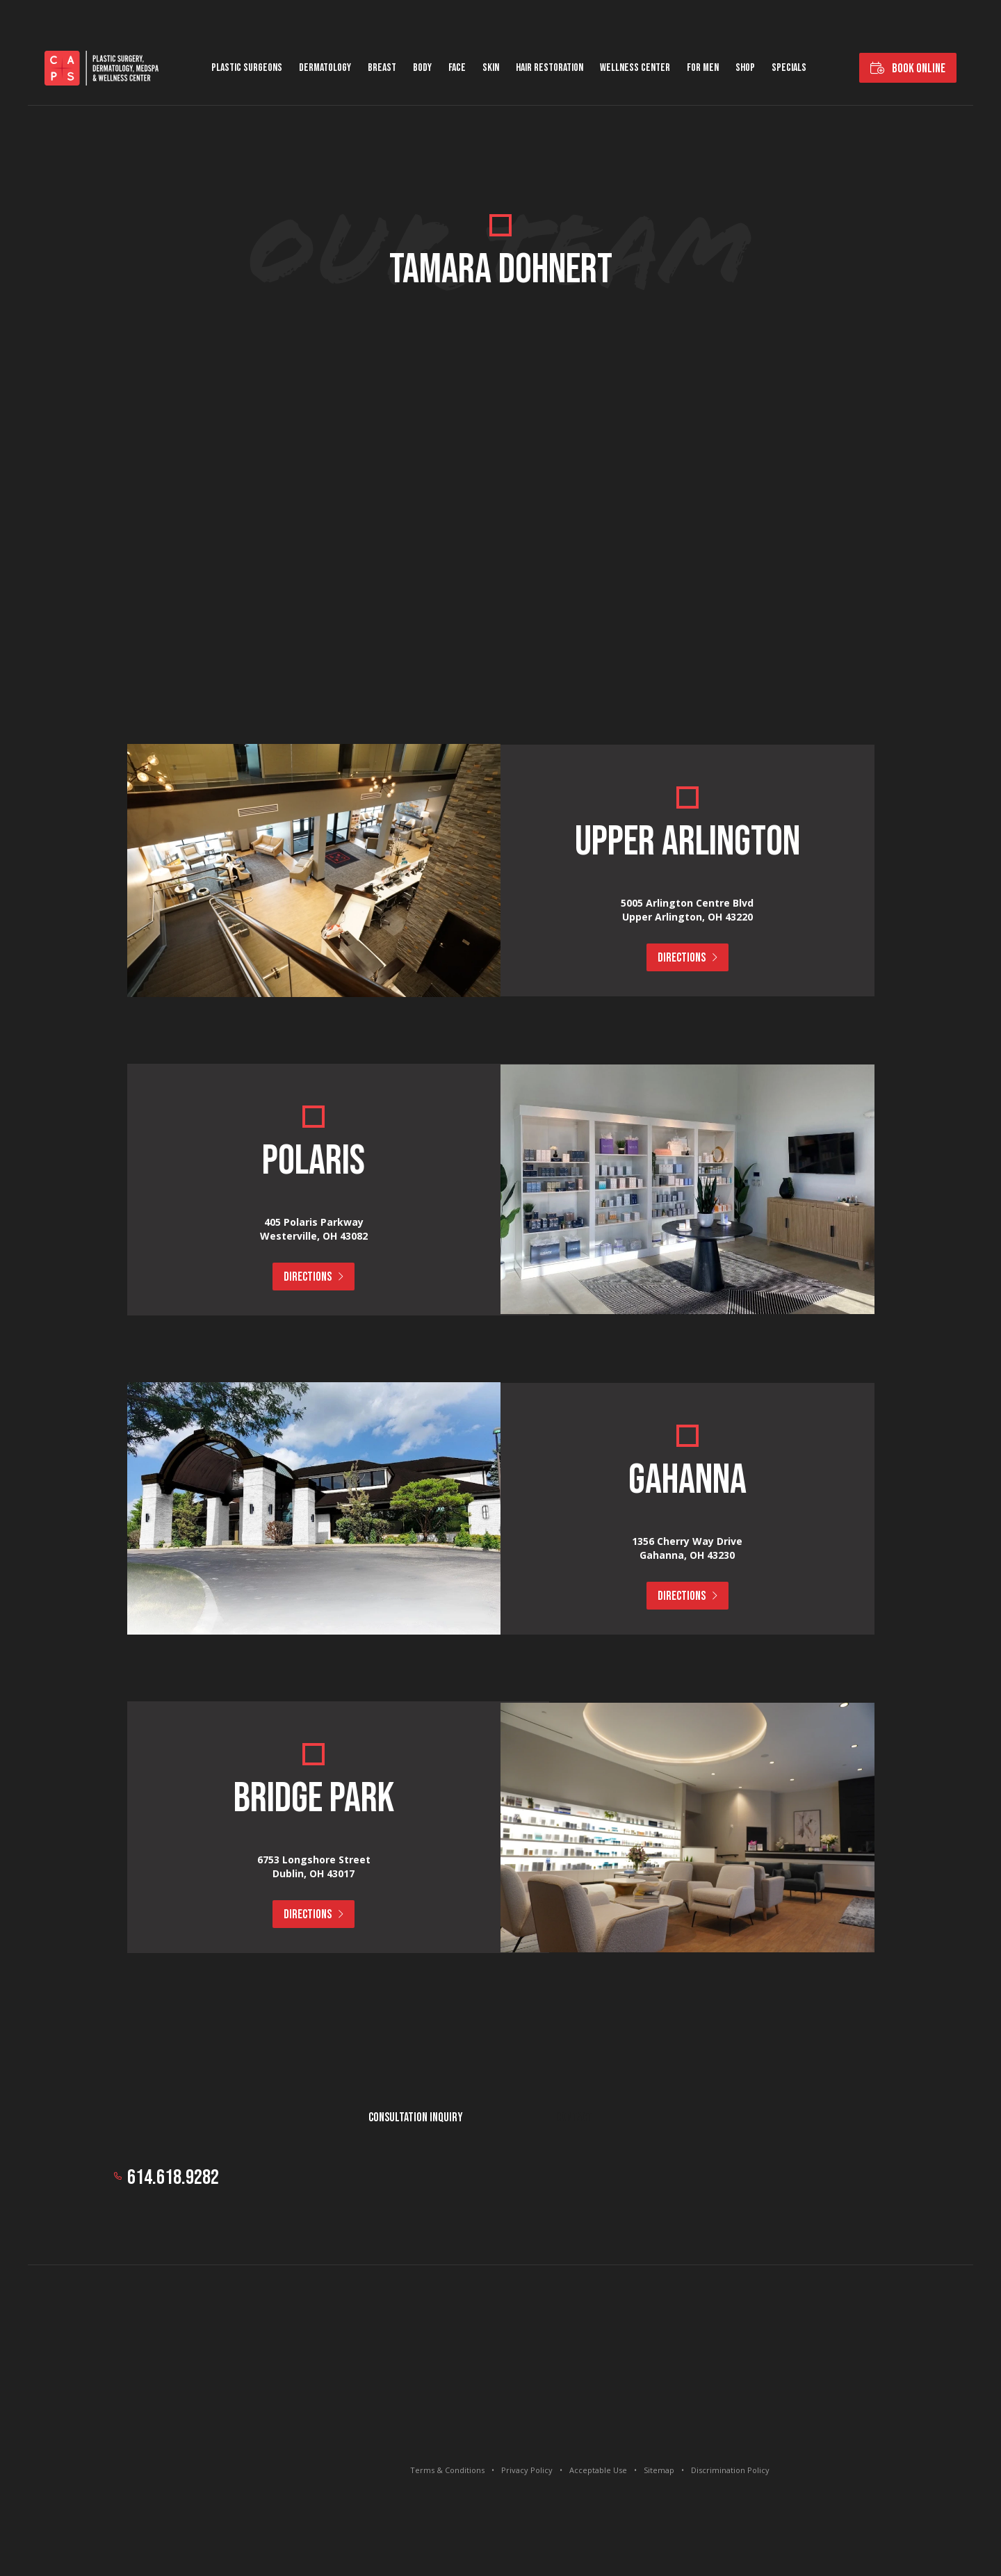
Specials (789, 67)
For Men (703, 67)
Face (457, 67)
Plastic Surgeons (246, 67)
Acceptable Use (598, 2470)
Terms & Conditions (447, 2470)
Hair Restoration (549, 67)
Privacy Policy (527, 2470)
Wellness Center (635, 67)
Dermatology (325, 67)
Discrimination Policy (730, 2470)
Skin (490, 67)
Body (422, 67)
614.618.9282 (173, 2177)
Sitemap (659, 2470)
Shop (745, 67)
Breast (382, 67)
